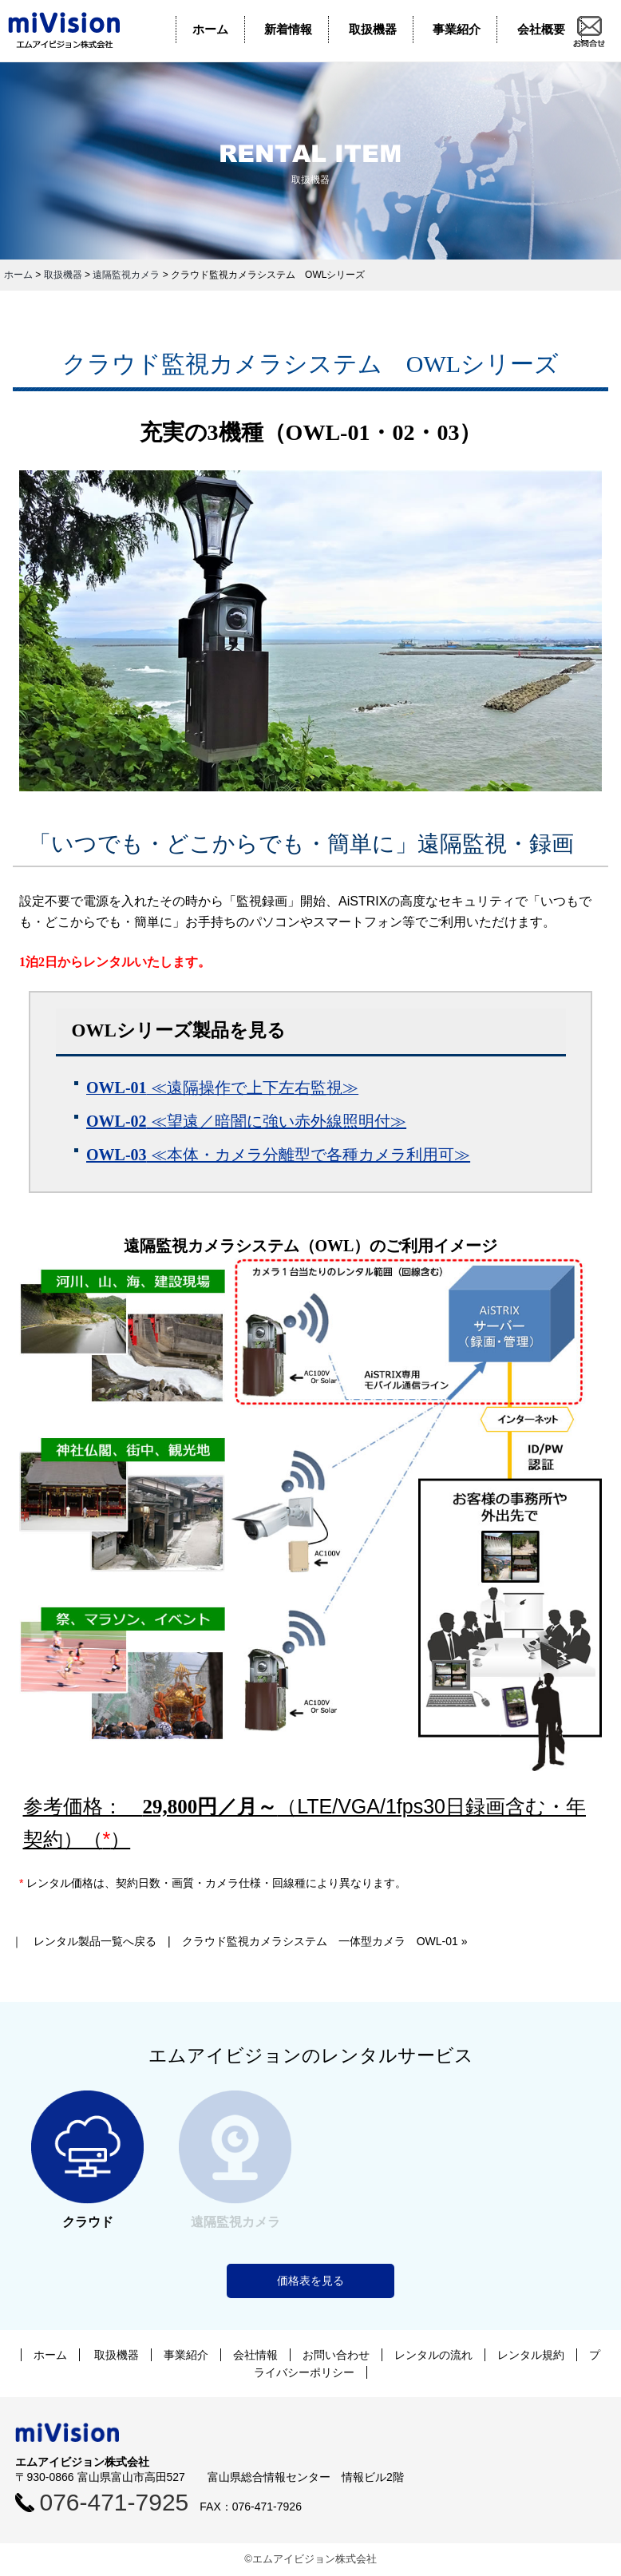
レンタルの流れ (433, 2354)
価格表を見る (310, 2280)
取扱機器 (373, 29)
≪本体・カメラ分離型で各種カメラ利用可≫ (278, 1154)
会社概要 (541, 29)
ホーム (210, 29)
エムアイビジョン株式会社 (76, 30)
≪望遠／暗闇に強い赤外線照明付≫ (246, 1121)
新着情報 (288, 29)
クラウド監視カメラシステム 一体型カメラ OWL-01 (320, 1941)
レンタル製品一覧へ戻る (95, 1941)
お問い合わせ (336, 2354)
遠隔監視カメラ (126, 274)
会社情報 (255, 2354)
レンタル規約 (530, 2354)
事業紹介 (457, 29)
